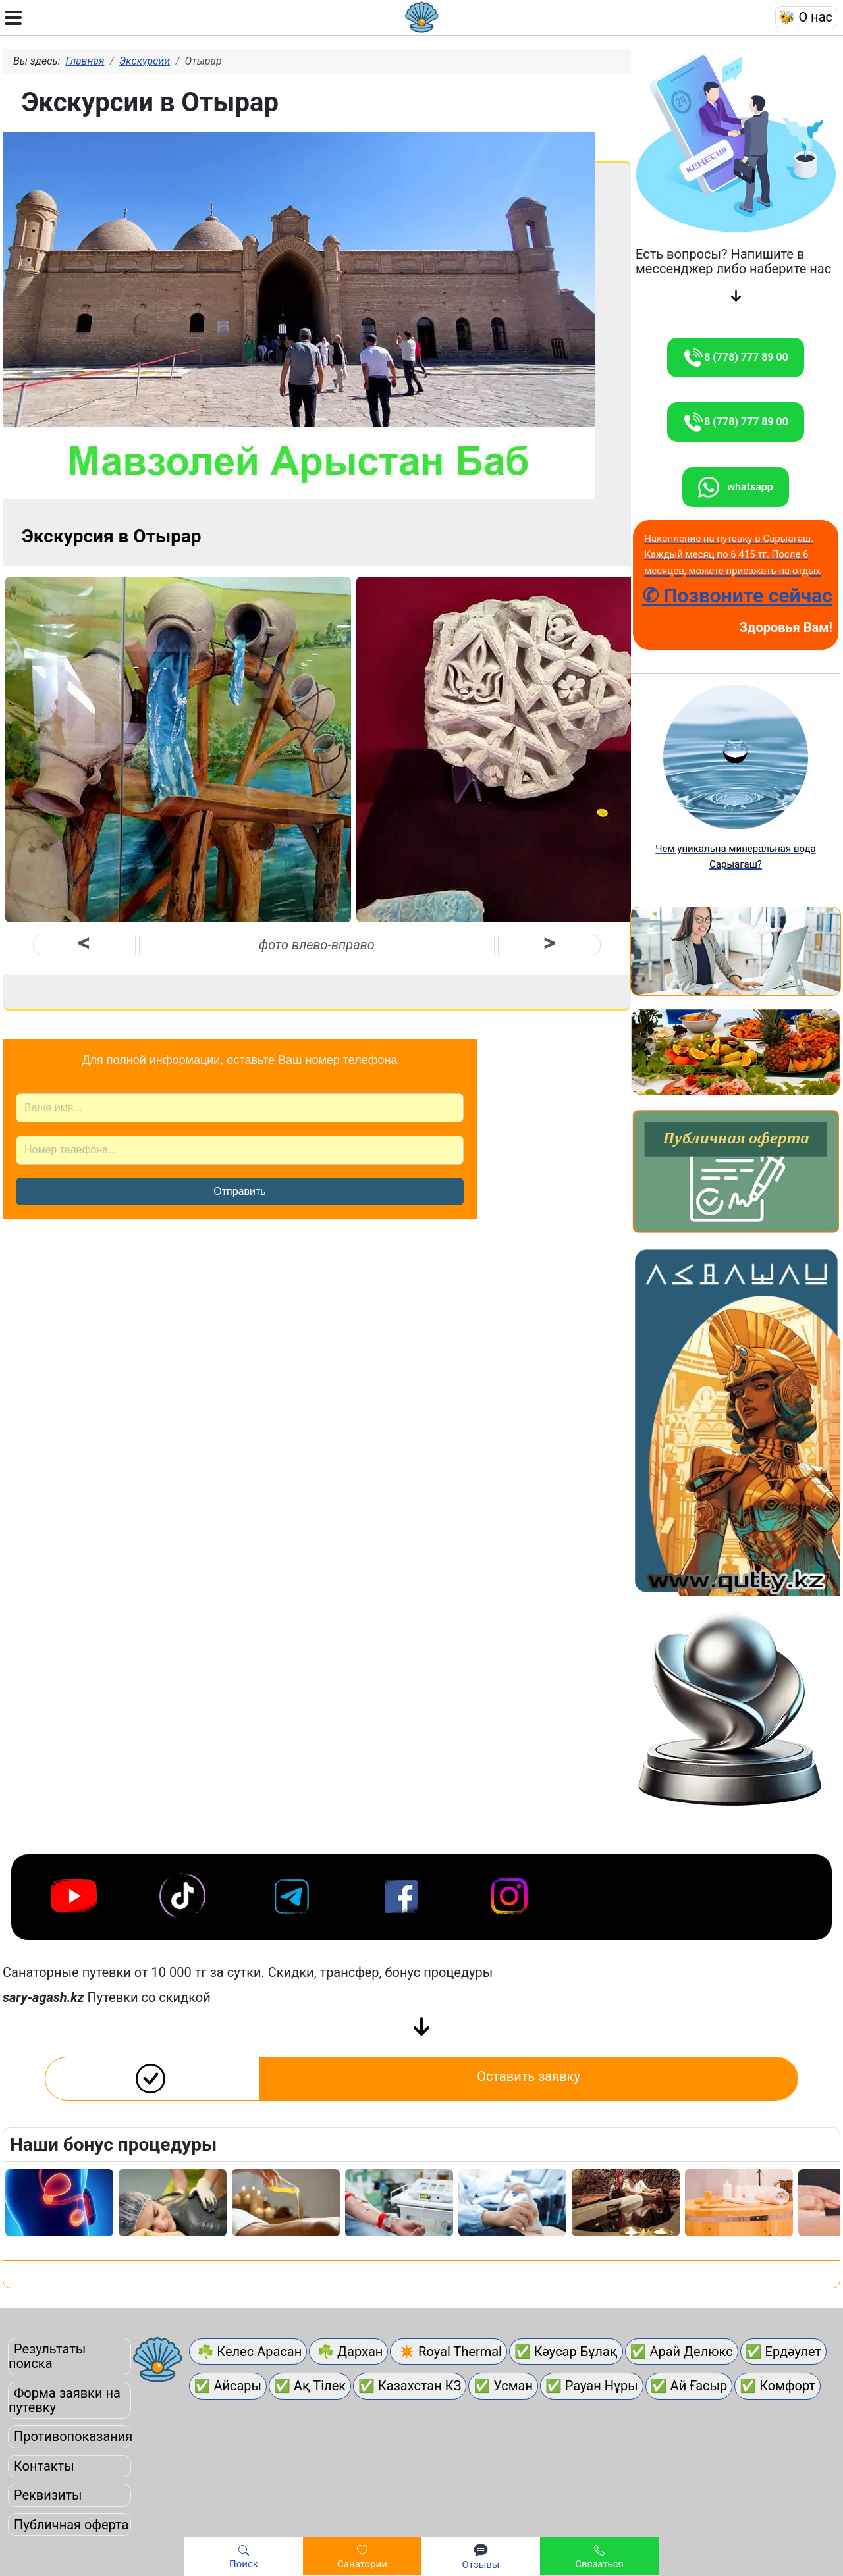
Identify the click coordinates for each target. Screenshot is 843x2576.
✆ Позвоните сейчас (737, 595)
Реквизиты (48, 2495)
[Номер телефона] (240, 1150)
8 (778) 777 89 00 (735, 357)
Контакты (44, 2466)
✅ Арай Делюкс (681, 2351)
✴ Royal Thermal (448, 2351)
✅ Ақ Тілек (310, 2386)
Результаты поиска (47, 2356)
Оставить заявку (528, 2076)
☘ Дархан (348, 2351)
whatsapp (735, 487)
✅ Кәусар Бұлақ (566, 2351)
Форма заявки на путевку (65, 2400)
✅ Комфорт (777, 2386)
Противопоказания (73, 2436)
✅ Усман (503, 2386)
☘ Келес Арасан (248, 2351)
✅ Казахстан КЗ (409, 2386)
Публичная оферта (71, 2525)
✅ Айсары (228, 2386)
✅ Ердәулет (784, 2351)
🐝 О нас (805, 17)
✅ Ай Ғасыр (689, 2386)
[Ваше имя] (240, 1107)
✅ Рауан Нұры (591, 2386)
